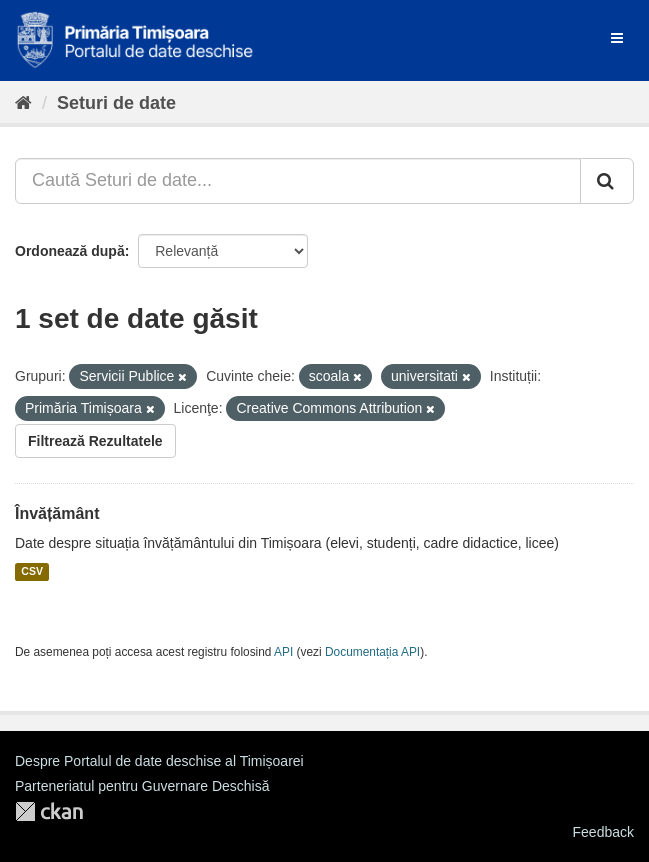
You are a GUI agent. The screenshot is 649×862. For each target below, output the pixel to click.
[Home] (23, 103)
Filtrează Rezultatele (95, 441)
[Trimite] (607, 181)
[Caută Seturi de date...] (298, 181)
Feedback (603, 832)
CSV (32, 572)
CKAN (49, 811)
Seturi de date (116, 103)
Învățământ (57, 513)
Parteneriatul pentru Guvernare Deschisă (142, 786)
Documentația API (372, 652)
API (283, 652)
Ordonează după (70, 251)
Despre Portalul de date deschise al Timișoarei (159, 761)
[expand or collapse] (617, 38)
